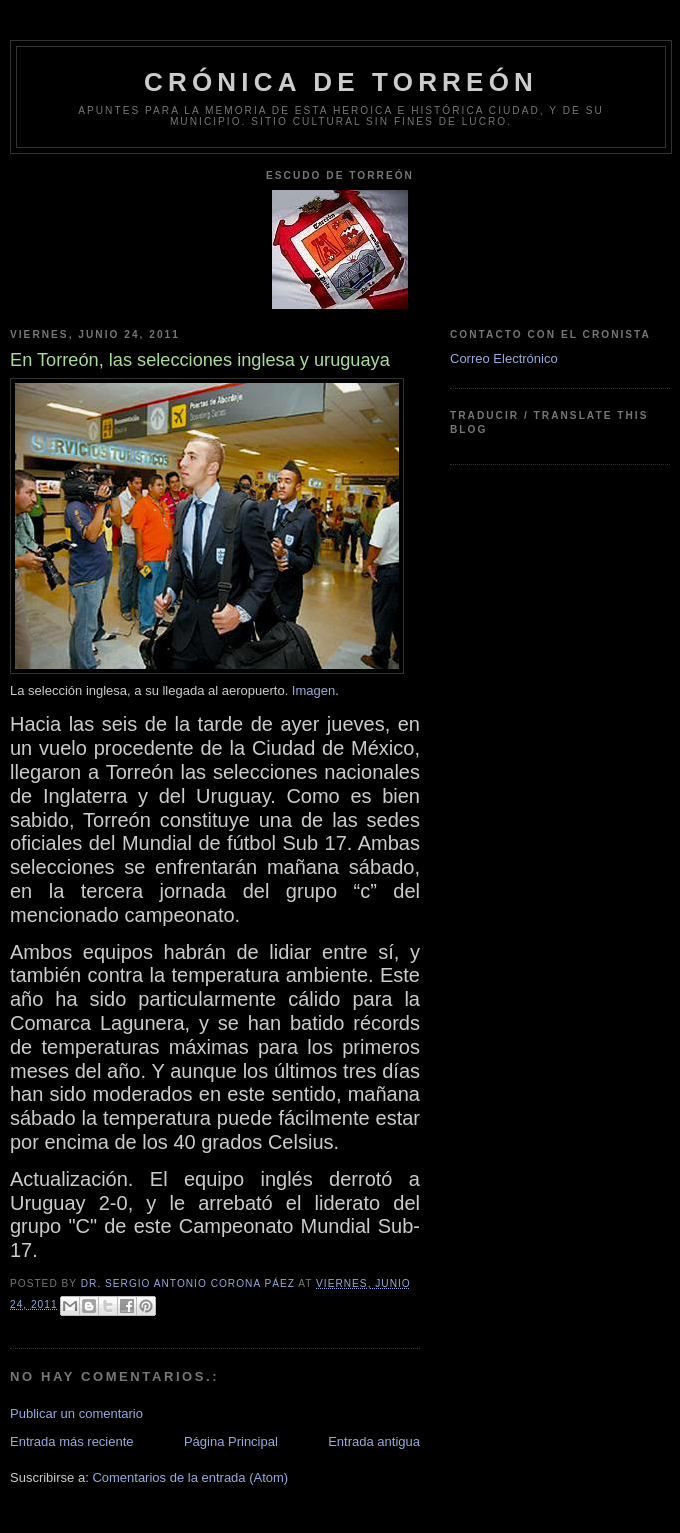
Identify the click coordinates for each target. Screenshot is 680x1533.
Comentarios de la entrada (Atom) (190, 1477)
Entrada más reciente (72, 1441)
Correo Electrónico (504, 358)
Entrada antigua (374, 1441)
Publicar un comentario (76, 1413)
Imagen (313, 690)
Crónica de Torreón (341, 82)
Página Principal (231, 1441)
